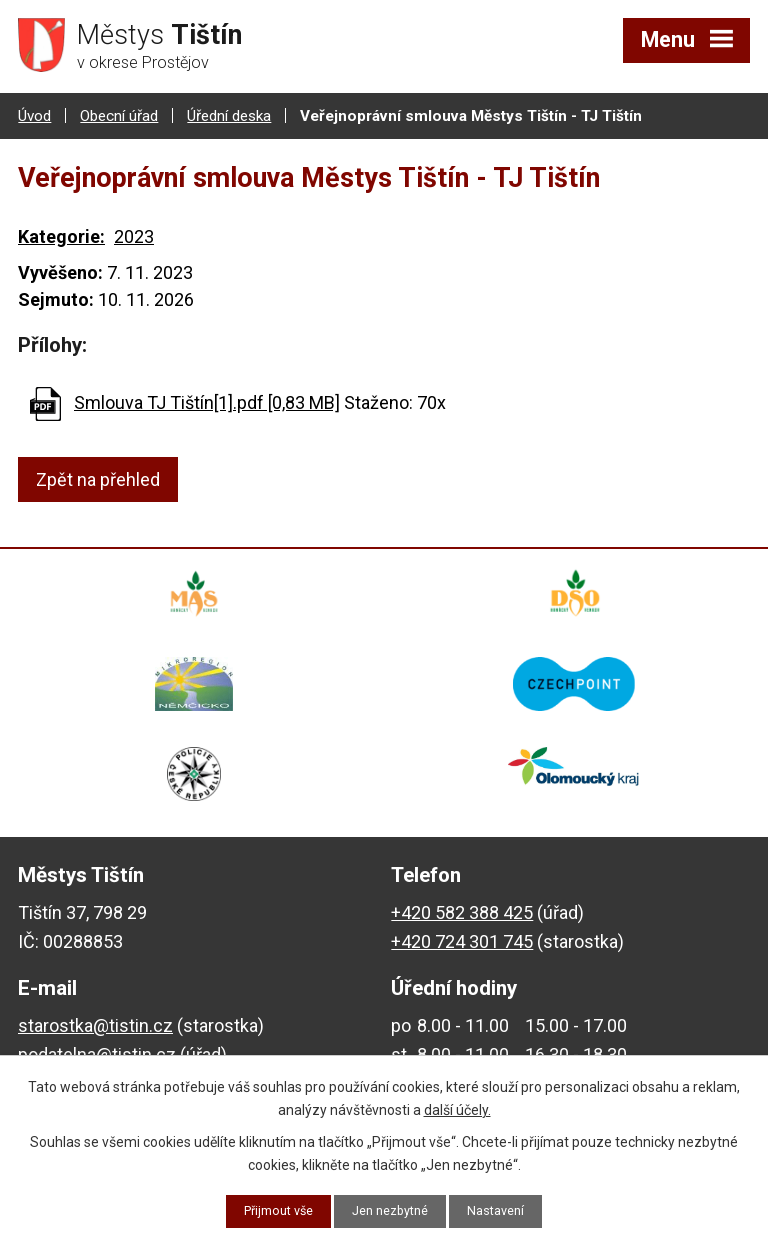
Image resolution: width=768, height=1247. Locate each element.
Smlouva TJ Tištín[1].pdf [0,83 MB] (207, 400)
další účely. (457, 1107)
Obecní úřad (119, 113)
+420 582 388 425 (462, 909)
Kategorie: (61, 234)
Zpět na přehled (98, 477)
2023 (134, 234)
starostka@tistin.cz (95, 1023)
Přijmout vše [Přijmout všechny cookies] (270, 1210)
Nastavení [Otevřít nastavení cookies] (506, 1210)
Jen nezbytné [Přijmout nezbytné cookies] (392, 1210)
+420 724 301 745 (462, 938)
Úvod (34, 113)
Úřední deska (229, 113)
